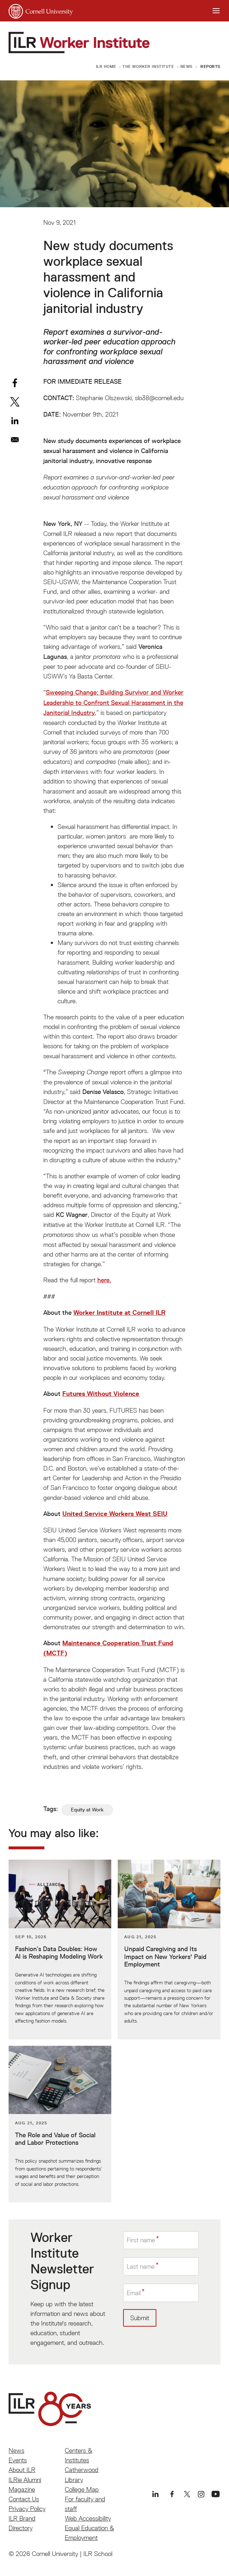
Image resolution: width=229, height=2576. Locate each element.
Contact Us (24, 2499)
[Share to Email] (15, 439)
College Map (82, 2489)
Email (134, 2293)
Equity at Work (87, 1809)
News (186, 66)
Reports (210, 66)
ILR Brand (22, 2518)
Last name (141, 2266)
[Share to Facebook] (15, 383)
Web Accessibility (88, 2518)
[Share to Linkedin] (15, 420)
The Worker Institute (148, 66)
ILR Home (106, 66)
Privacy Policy (27, 2509)
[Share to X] (15, 402)
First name (141, 2240)
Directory (21, 2528)
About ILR (22, 2470)
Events (18, 2460)
